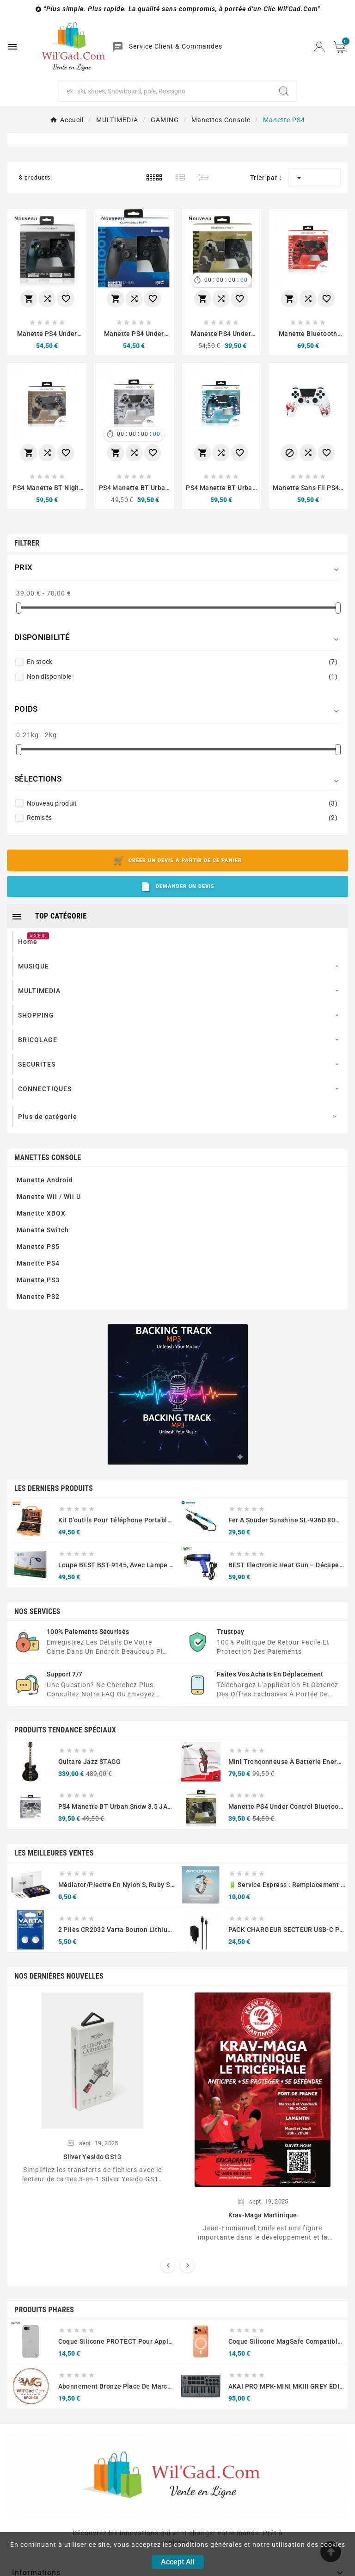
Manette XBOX (41, 1213)
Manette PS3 (38, 1280)
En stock (182, 661)
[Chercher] (165, 91)
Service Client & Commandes (175, 46)
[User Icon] (319, 47)
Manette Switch (43, 1230)
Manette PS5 (38, 1246)
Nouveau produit (182, 803)
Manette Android (45, 1180)
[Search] (283, 91)
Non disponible (182, 676)
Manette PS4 (38, 1263)
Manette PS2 (38, 1296)
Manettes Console (47, 1157)
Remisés (182, 817)
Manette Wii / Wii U (49, 1196)
